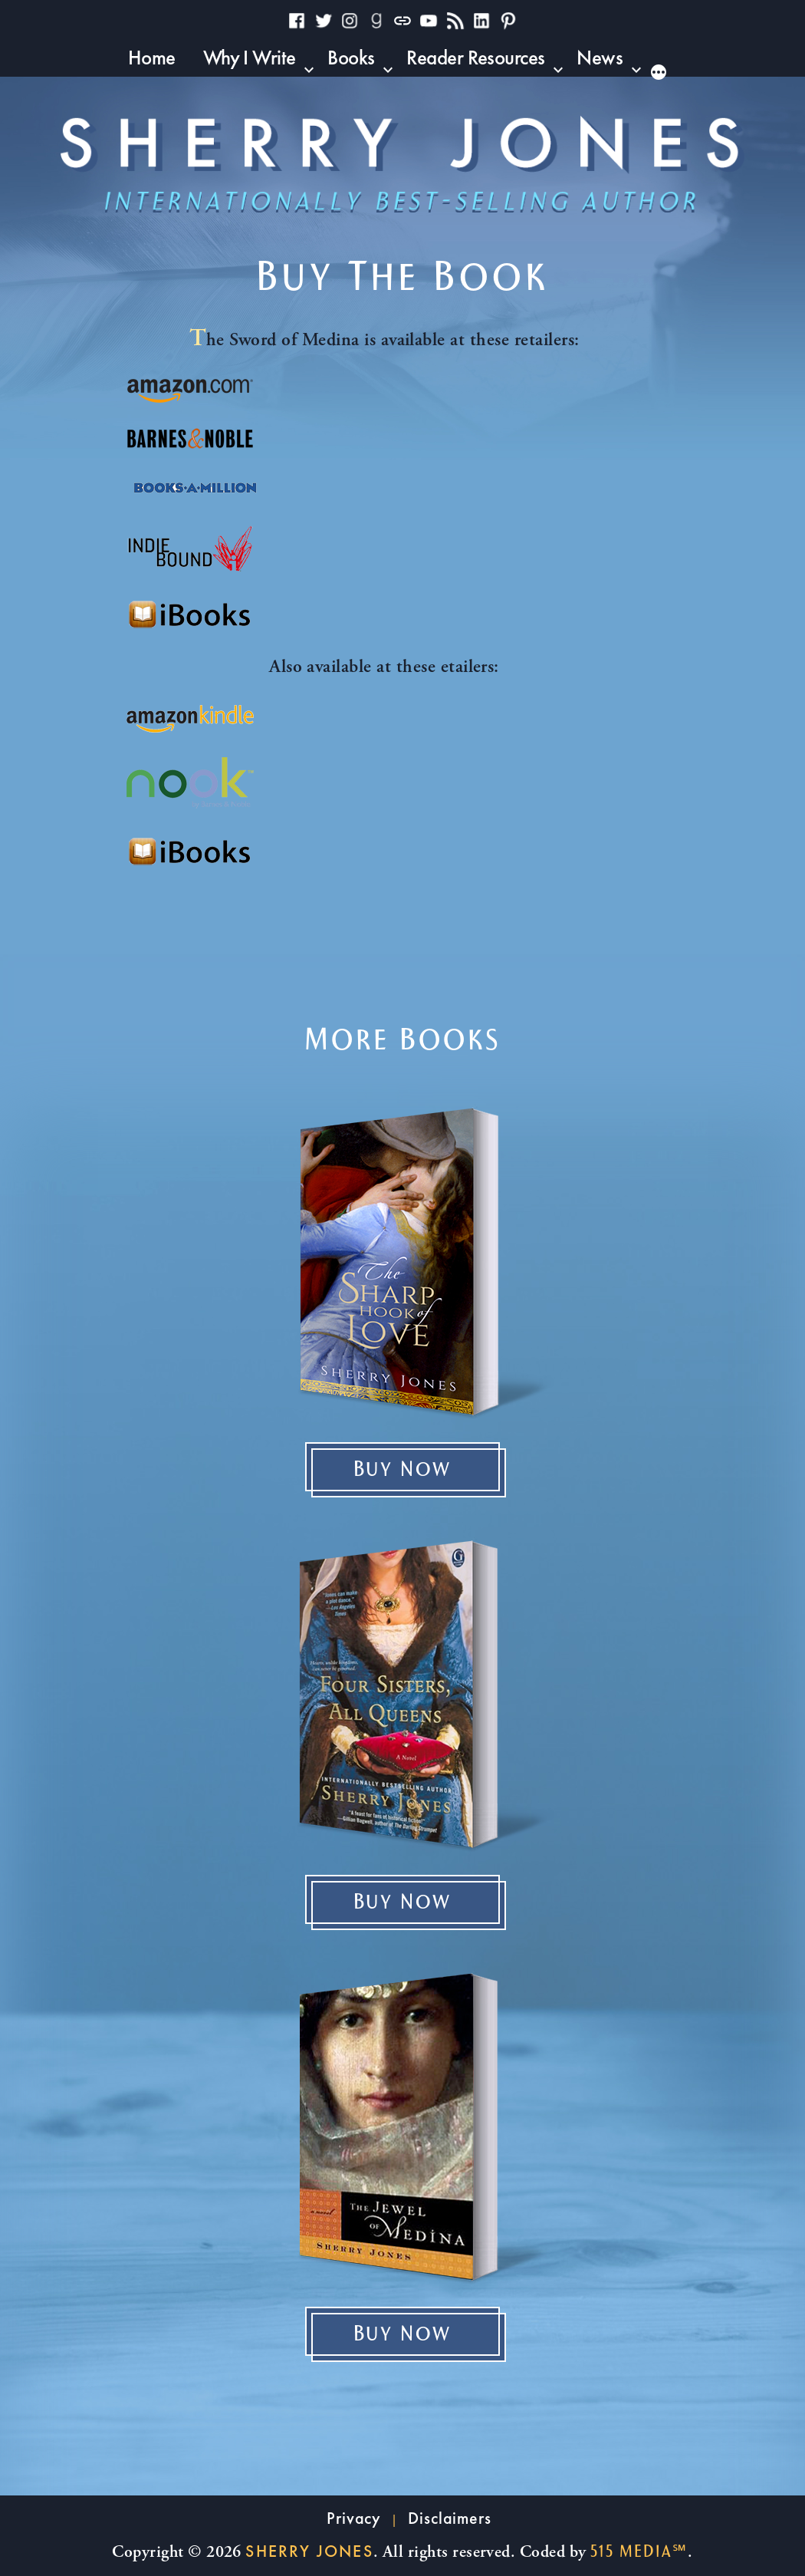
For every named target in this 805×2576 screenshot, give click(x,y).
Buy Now (402, 1470)
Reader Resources (475, 57)
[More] (668, 71)
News (600, 57)
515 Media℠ (639, 2551)
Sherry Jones (309, 2551)
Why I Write (249, 57)
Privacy (354, 2518)
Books (350, 57)
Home (152, 57)
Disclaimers (449, 2518)
